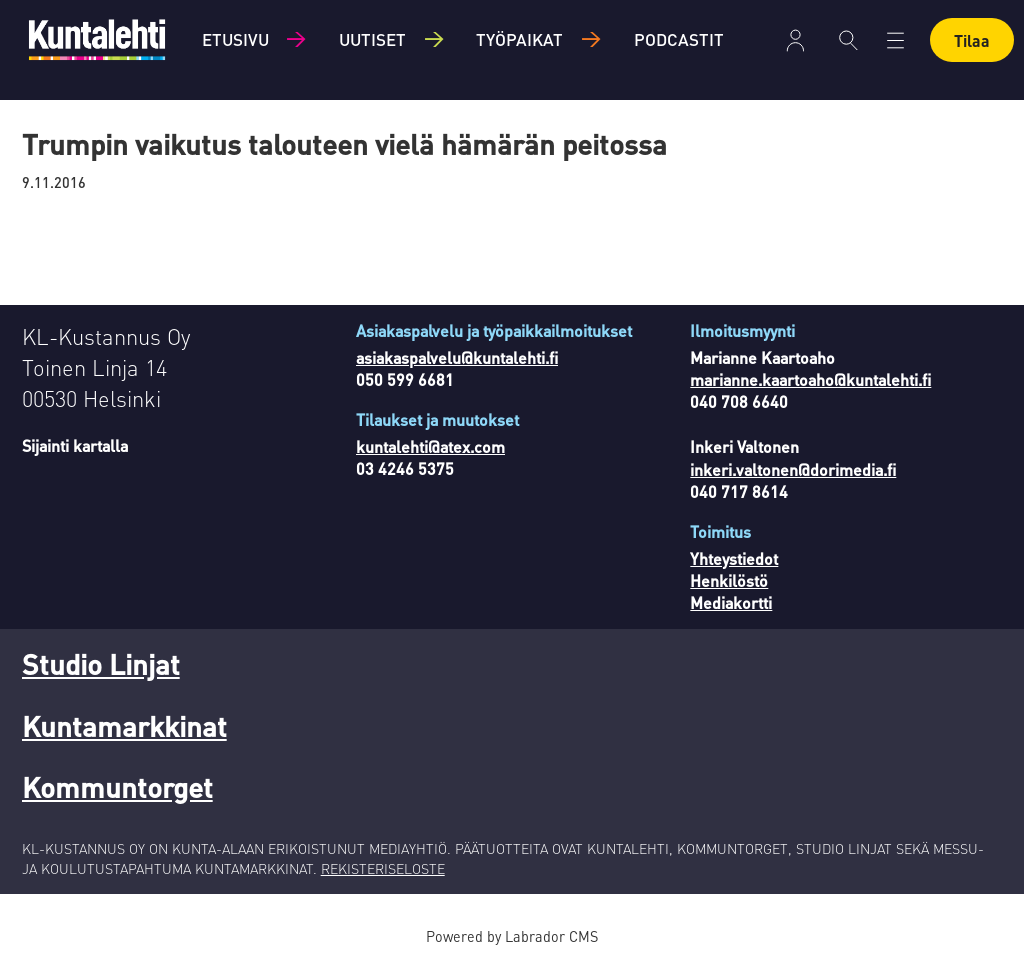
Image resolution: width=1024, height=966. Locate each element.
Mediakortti (731, 602)
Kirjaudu (795, 40)
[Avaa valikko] (895, 40)
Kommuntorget (117, 787)
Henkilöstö (729, 580)
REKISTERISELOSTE (383, 868)
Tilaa (972, 40)
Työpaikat (519, 39)
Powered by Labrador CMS (512, 936)
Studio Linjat (101, 664)
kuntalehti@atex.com (430, 446)
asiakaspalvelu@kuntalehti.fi (457, 357)
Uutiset (372, 39)
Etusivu (235, 39)
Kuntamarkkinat (124, 726)
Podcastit (679, 39)
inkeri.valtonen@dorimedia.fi (793, 469)
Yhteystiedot (734, 558)
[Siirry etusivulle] (97, 39)
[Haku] (848, 40)
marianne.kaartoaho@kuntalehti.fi (810, 379)
